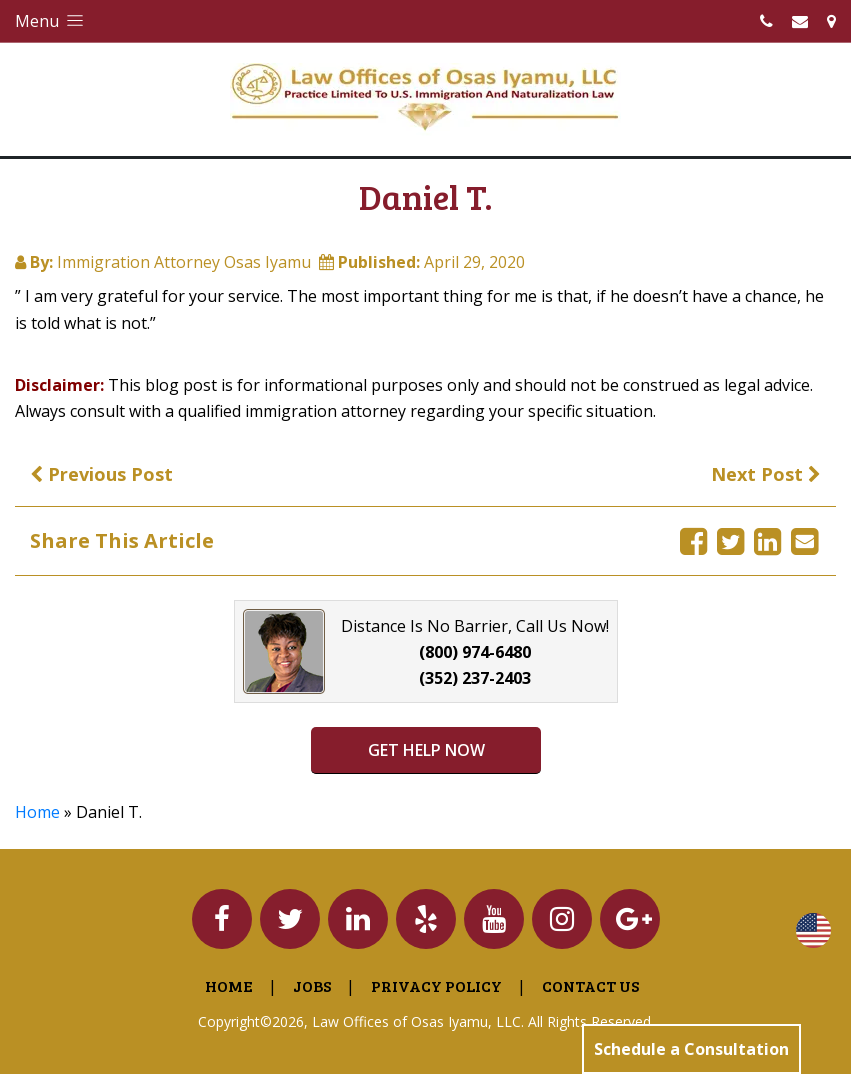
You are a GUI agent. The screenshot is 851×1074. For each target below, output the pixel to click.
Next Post (766, 474)
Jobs (312, 985)
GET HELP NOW (425, 750)
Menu (51, 21)
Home (37, 812)
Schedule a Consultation (691, 1049)
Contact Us (590, 985)
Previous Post (101, 474)
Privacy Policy (436, 985)
